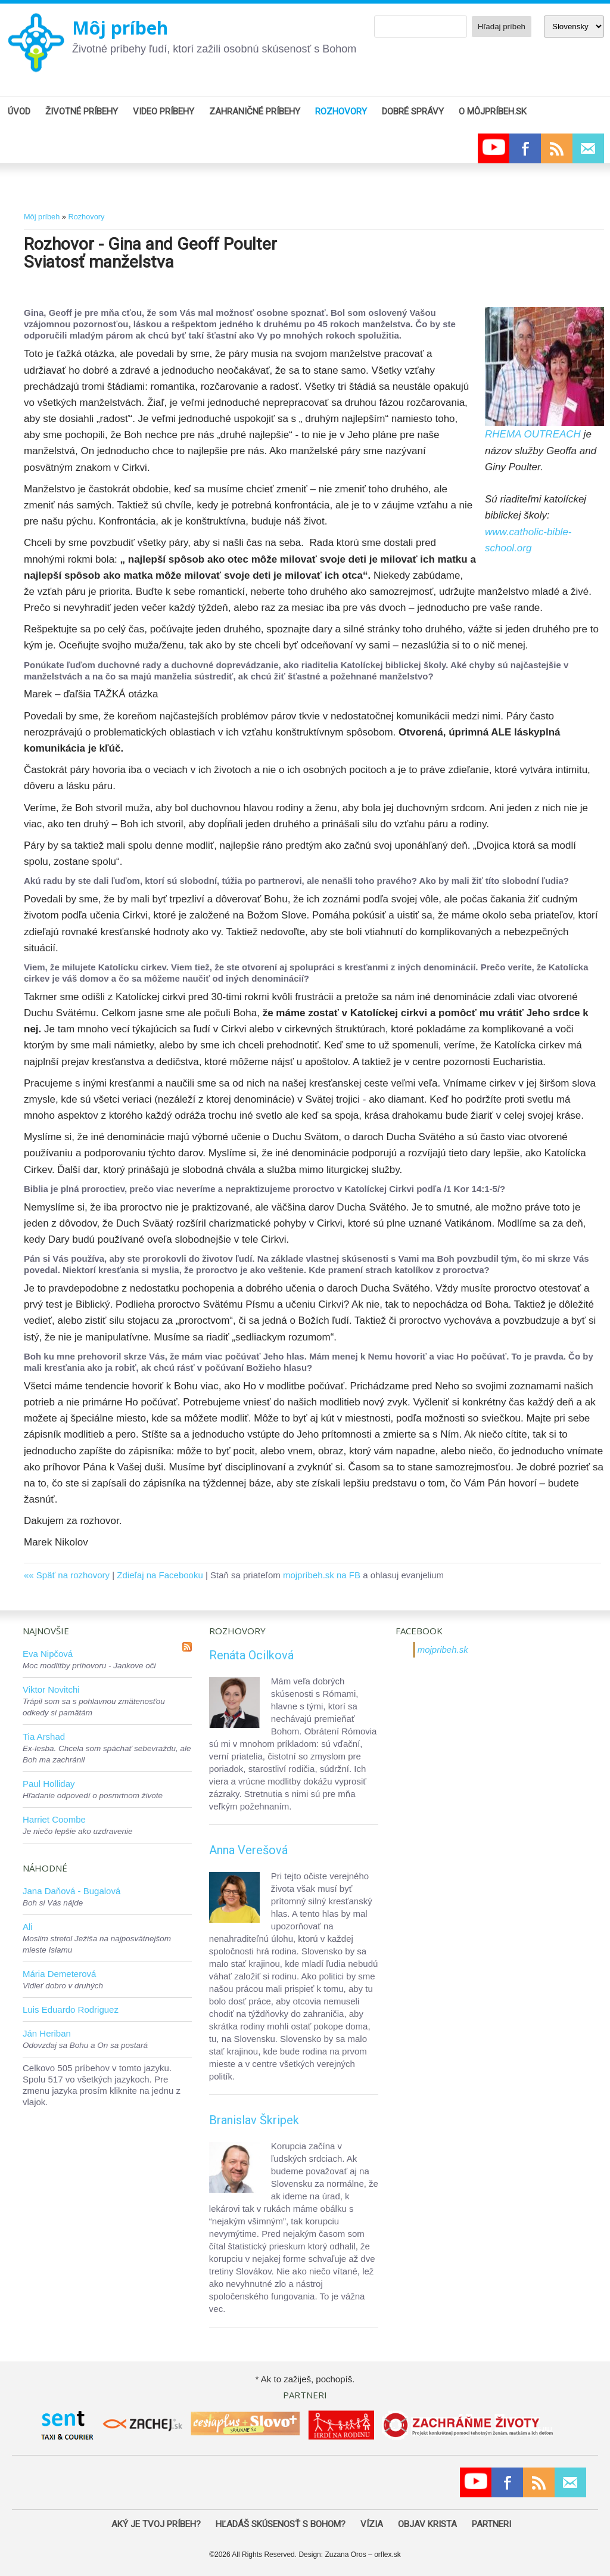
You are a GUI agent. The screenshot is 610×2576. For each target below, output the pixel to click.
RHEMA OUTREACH (533, 434)
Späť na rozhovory (73, 1575)
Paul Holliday (49, 1784)
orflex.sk (387, 2554)
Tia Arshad (44, 1736)
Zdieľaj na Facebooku (160, 1575)
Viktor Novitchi (51, 1689)
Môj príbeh (120, 27)
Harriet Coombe (54, 1819)
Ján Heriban (47, 2033)
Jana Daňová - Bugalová (71, 1891)
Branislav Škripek (254, 2120)
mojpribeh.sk (443, 1649)
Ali (28, 1927)
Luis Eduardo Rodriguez (71, 2009)
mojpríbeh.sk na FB (321, 1575)
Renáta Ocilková (251, 1655)
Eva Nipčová (48, 1654)
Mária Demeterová (59, 1974)
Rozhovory (86, 216)
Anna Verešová (248, 1850)
